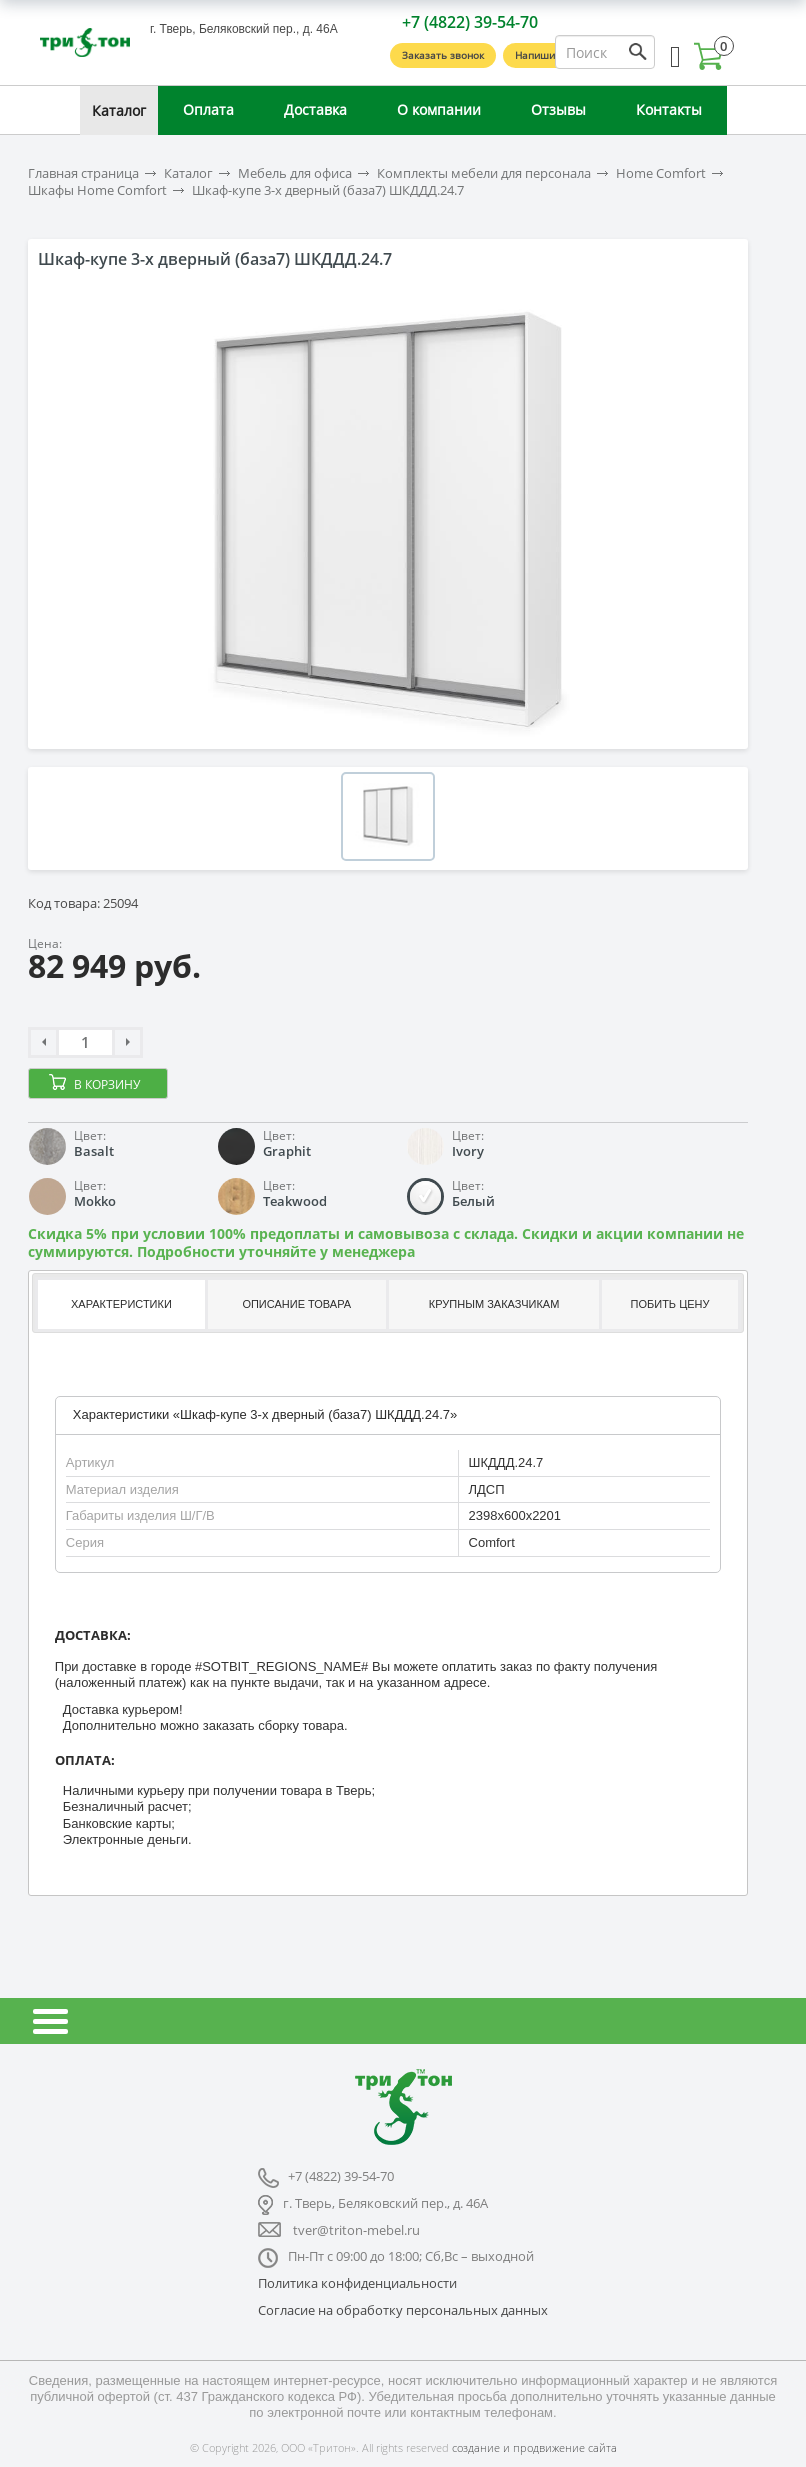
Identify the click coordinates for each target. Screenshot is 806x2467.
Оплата (208, 109)
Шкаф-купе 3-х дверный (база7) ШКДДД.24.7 (328, 190)
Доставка (315, 109)
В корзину (107, 1084)
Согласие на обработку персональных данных (403, 2310)
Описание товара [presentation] (296, 1304)
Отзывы (558, 109)
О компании (439, 109)
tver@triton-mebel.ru (356, 2230)
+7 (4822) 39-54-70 (470, 22)
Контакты (669, 109)
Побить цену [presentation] (670, 1304)
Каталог (119, 110)
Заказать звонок (443, 55)
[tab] (119, 1304)
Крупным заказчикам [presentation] (494, 1304)
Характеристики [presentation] (121, 1304)
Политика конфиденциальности (357, 2283)
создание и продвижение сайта (534, 2447)
